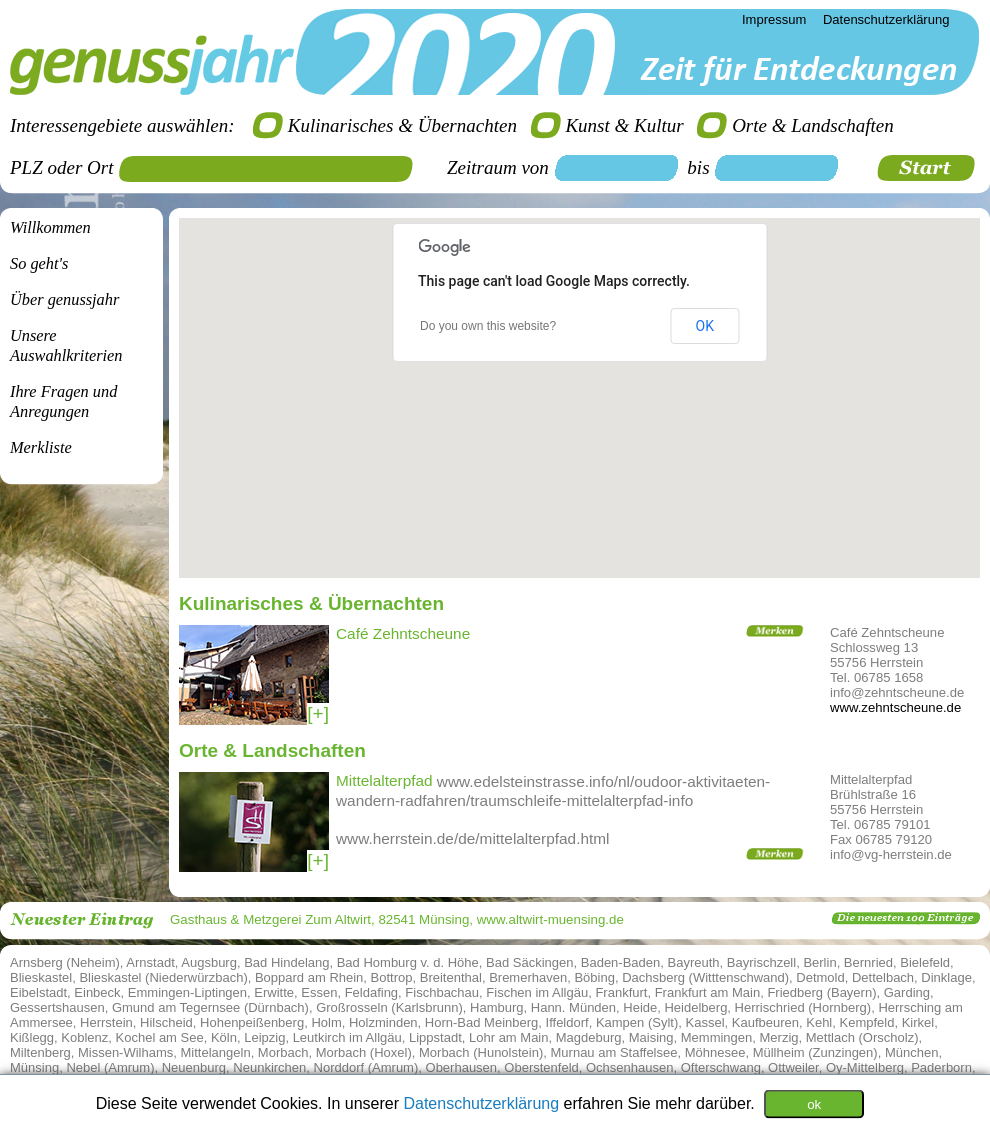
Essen (319, 992)
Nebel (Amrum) (110, 1067)
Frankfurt (621, 992)
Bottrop (392, 977)
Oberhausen (462, 1067)
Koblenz (84, 1037)
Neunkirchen (269, 1067)
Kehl (819, 1022)
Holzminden (383, 1022)
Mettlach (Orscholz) (862, 1037)
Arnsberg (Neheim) (65, 962)
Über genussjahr (64, 299)
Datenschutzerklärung (483, 1102)
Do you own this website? (488, 326)
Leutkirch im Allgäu (347, 1037)
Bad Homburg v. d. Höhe (408, 962)
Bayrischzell (761, 962)
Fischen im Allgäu (537, 992)
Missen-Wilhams (125, 1052)
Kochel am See (160, 1037)
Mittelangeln (216, 1052)
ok (814, 1103)
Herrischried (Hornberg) (803, 1007)
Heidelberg (695, 1007)
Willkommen (50, 227)
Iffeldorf (567, 1022)
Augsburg (209, 962)
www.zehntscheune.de (895, 707)
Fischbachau (442, 992)
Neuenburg (194, 1067)
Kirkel (918, 1022)
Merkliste (41, 447)
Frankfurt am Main (707, 992)
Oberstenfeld (541, 1067)
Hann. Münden (573, 1007)
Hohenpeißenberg (252, 1022)
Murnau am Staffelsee (614, 1052)
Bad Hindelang (286, 962)
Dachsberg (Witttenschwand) (705, 977)
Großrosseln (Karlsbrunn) (389, 1007)
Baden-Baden (621, 962)
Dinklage (946, 977)
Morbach (283, 1052)
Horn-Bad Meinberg (481, 1022)
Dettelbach (883, 977)
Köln (224, 1037)
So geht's (39, 263)
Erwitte (274, 992)
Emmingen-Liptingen (187, 992)
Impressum (774, 19)
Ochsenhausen (629, 1067)
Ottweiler (793, 1067)
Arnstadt (150, 962)
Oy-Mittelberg (865, 1067)
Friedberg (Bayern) (821, 992)
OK (705, 326)
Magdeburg (589, 1037)
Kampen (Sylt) (637, 1022)
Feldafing (371, 992)
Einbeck (97, 992)
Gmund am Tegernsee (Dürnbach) (210, 1007)
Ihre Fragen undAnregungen (63, 401)
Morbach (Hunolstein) (481, 1052)
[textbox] (273, 169)
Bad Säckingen (529, 962)
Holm (326, 1022)
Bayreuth (694, 962)
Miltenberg (40, 1052)
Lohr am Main (508, 1037)
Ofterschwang (721, 1067)
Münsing (34, 1067)
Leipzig (264, 1037)
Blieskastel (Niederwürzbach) (163, 977)
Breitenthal (451, 977)
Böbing (594, 977)
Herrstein (106, 1022)
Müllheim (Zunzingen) (815, 1052)
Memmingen (717, 1037)
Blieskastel (41, 977)
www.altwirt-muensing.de (550, 919)
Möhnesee (715, 1052)
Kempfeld (867, 1022)
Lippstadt (435, 1037)
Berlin (819, 962)
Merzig (779, 1037)
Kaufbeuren (765, 1022)
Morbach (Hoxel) (364, 1052)
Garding (907, 992)
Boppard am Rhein (309, 977)
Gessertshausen (57, 1007)
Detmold (820, 977)
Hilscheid (166, 1022)
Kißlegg (32, 1037)
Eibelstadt (38, 992)
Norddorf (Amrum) (366, 1067)
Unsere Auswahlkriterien (66, 345)
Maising (651, 1037)
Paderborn (941, 1067)
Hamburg (496, 1007)
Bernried (868, 962)
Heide (640, 1007)
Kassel (705, 1022)
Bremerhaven (528, 977)
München (911, 1052)
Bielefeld (925, 962)
